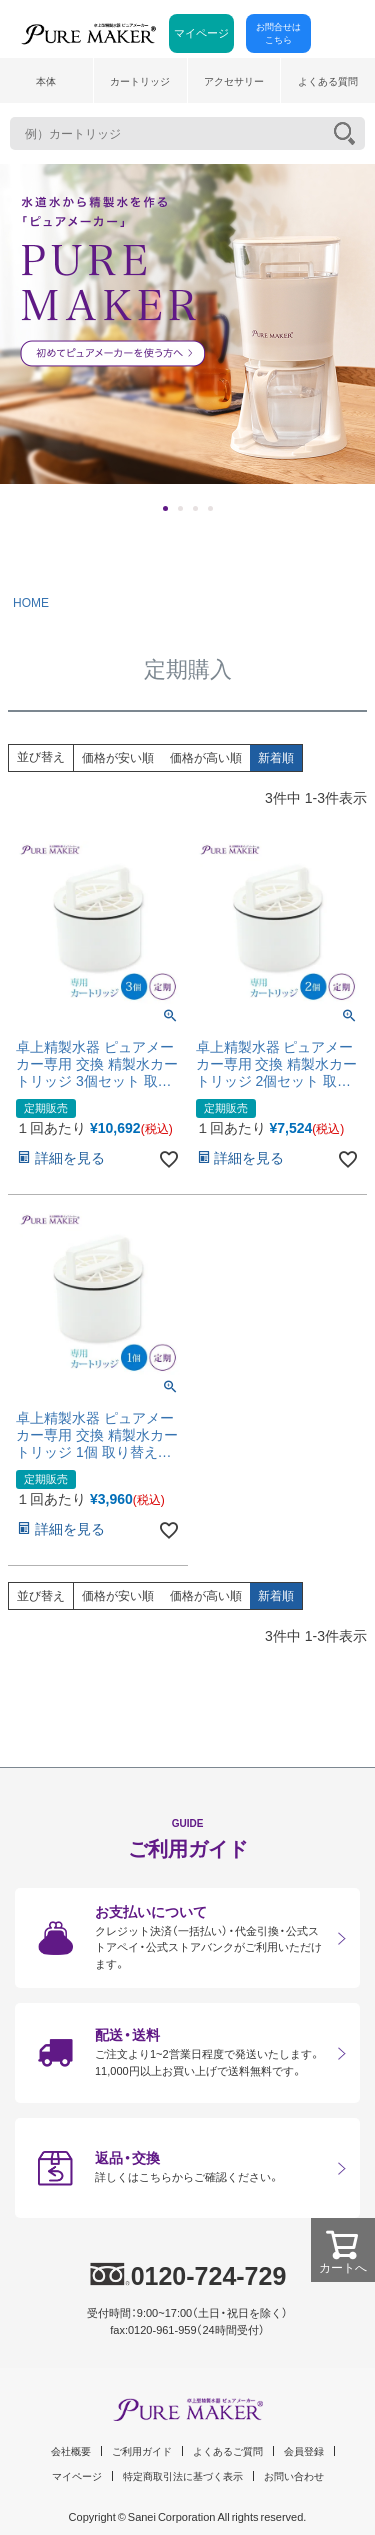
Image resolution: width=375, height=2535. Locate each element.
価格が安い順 (118, 758)
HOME (31, 603)
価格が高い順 (206, 758)
